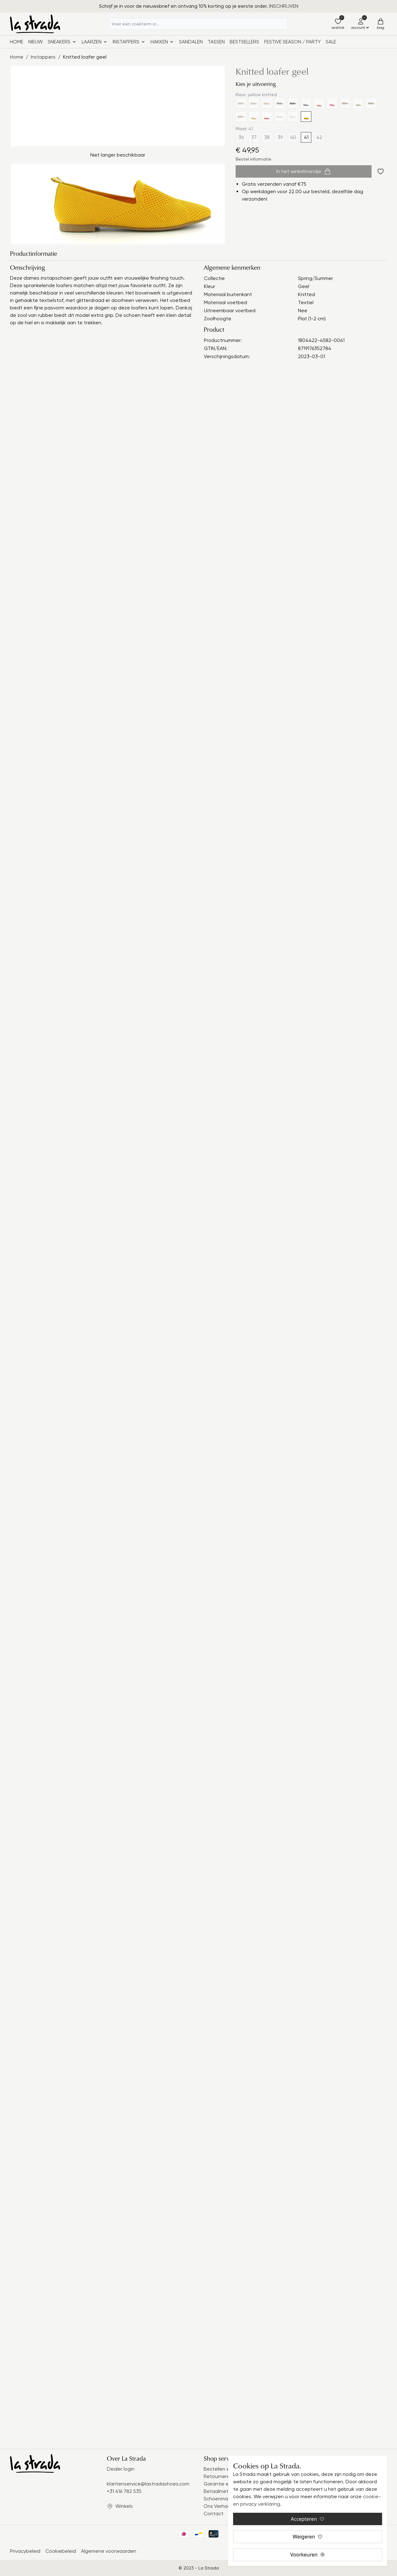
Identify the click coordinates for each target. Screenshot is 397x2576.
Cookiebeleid (60, 2551)
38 (267, 137)
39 (280, 137)
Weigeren (308, 2536)
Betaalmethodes (223, 2491)
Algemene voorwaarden (108, 2551)
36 (241, 137)
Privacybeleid (25, 2551)
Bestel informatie (253, 159)
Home (16, 42)
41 (306, 137)
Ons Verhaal (218, 2506)
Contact (213, 2513)
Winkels (124, 2506)
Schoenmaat (218, 2499)
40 (293, 137)
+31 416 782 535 (124, 2491)
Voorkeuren (307, 2554)
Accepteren (307, 2519)
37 (254, 137)
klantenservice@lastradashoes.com (148, 2484)
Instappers (43, 57)
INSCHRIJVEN (283, 6)
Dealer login (120, 2469)
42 (319, 137)
